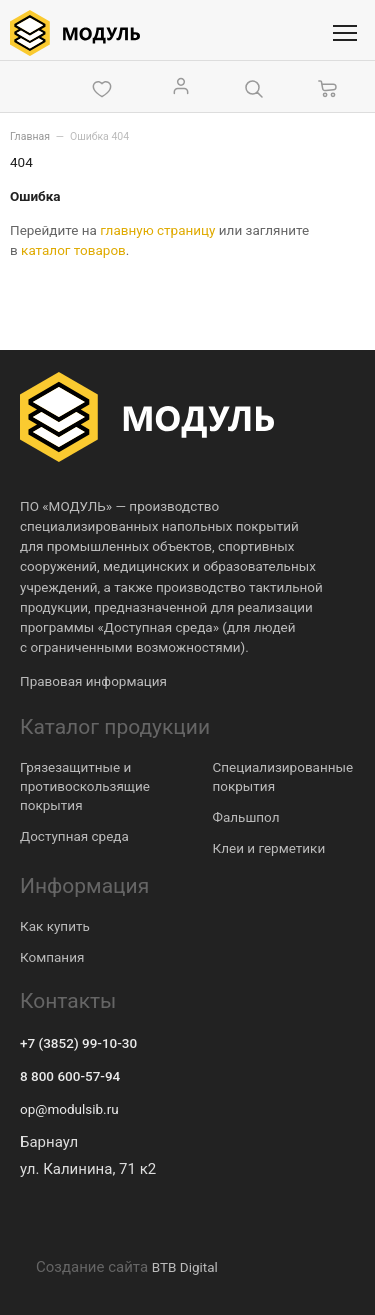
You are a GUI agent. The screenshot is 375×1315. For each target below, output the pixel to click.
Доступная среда (74, 836)
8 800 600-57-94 (70, 1076)
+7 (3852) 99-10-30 (78, 1043)
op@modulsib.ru (69, 1109)
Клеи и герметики (269, 848)
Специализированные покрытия (283, 776)
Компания (52, 957)
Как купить (55, 926)
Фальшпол (246, 817)
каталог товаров (73, 250)
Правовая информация (93, 681)
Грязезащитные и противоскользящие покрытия (85, 786)
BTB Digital (185, 1267)
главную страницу (157, 230)
